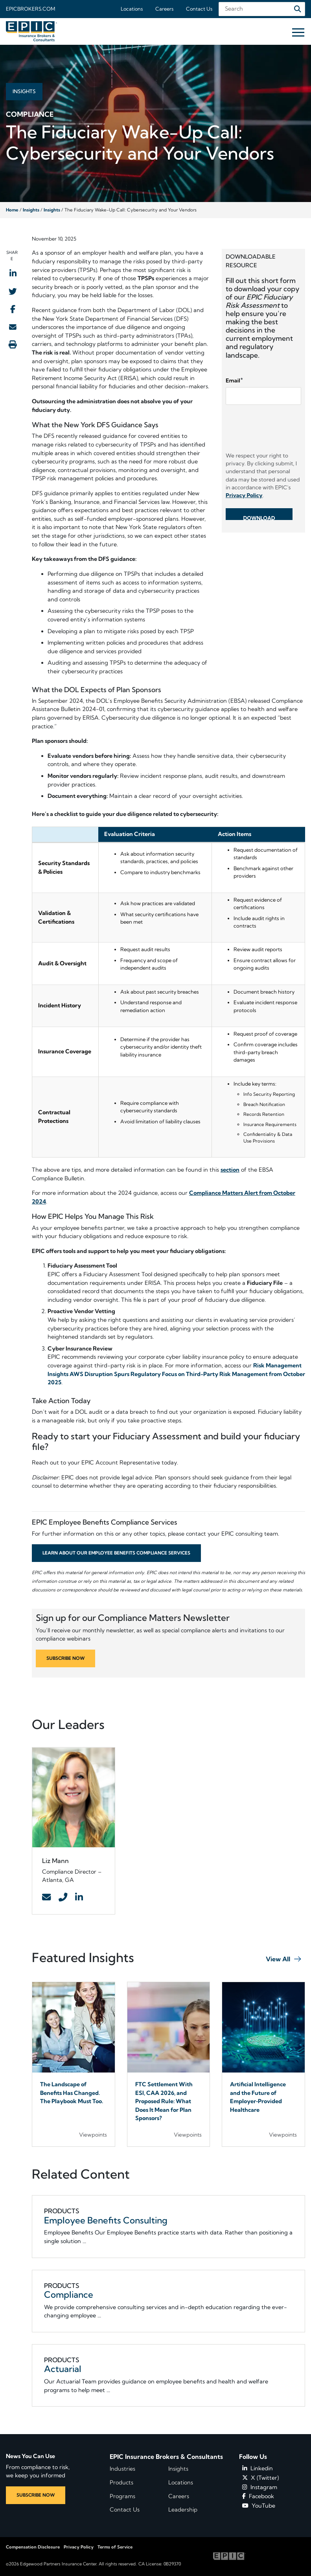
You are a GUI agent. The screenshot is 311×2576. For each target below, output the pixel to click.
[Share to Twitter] (13, 291)
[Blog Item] (73, 2064)
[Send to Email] (13, 327)
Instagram (259, 2487)
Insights (31, 210)
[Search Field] (262, 9)
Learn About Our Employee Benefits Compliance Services (116, 1553)
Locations (132, 9)
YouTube (258, 2505)
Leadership (182, 2509)
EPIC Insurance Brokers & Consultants (166, 2456)
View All (278, 1959)
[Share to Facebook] (12, 309)
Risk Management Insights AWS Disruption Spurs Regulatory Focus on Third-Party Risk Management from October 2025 (176, 1374)
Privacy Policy (79, 2547)
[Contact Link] (46, 1897)
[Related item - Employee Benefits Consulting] (168, 2226)
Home (12, 210)
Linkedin (257, 2468)
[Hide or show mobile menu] (298, 32)
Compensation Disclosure (33, 2547)
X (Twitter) (260, 2477)
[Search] (297, 9)
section (230, 1169)
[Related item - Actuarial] (168, 2375)
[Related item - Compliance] (168, 2301)
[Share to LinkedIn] (13, 273)
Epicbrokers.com (30, 9)
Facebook (258, 2496)
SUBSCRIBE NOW (65, 1658)
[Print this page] (13, 344)
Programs (122, 2496)
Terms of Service (115, 2547)
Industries (122, 2468)
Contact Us (199, 9)
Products (121, 2482)
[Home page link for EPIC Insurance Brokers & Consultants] (31, 31)
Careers (164, 9)
